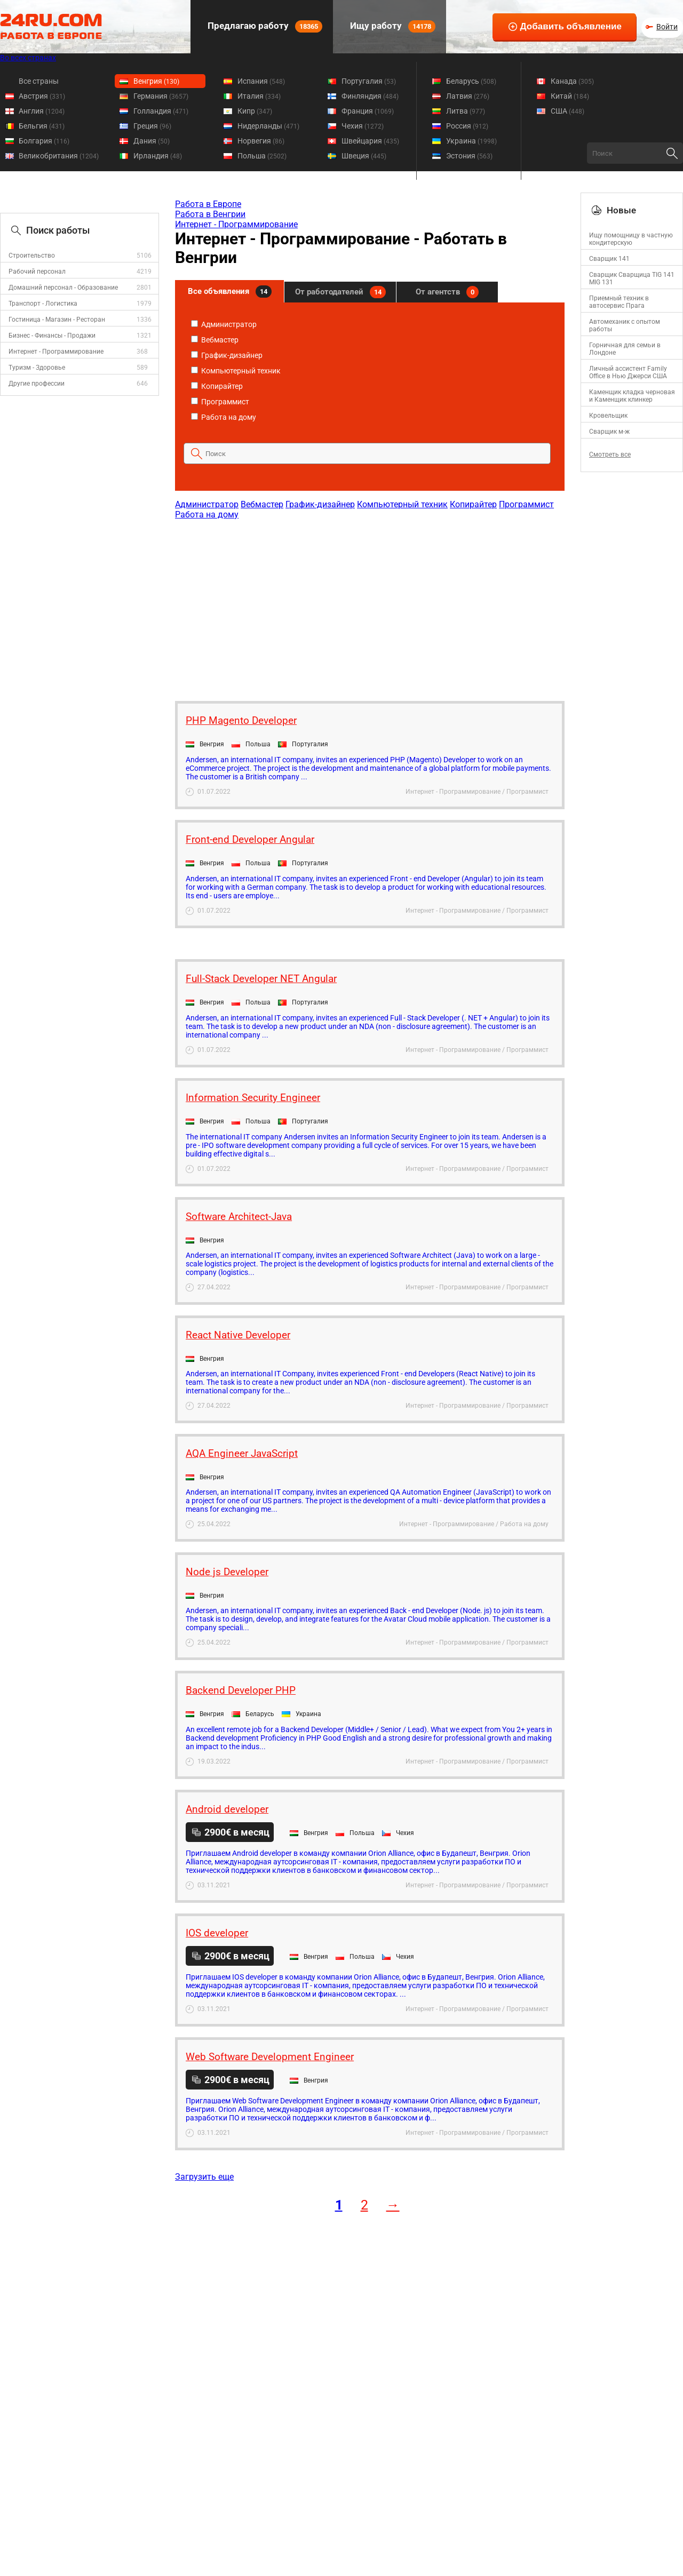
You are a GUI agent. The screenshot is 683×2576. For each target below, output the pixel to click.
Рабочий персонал (37, 271)
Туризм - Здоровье (37, 367)
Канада (572, 81)
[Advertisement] (369, 605)
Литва (465, 111)
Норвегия (260, 141)
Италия (259, 96)
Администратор (224, 324)
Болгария (44, 141)
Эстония (469, 155)
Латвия (467, 96)
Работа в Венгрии (210, 214)
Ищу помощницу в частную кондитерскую (631, 239)
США (567, 111)
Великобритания (59, 155)
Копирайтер (217, 386)
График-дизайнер (227, 355)
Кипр (254, 111)
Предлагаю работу (263, 26)
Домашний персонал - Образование (63, 287)
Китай (570, 96)
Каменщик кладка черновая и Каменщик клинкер (632, 395)
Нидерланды (268, 126)
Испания (261, 81)
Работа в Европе (208, 204)
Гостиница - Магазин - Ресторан (57, 319)
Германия (160, 96)
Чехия (363, 126)
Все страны (39, 81)
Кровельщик (608, 415)
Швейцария (370, 141)
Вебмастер (215, 340)
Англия (42, 111)
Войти (667, 26)
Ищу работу (391, 26)
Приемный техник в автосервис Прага (619, 301)
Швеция (364, 155)
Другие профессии (37, 383)
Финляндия (370, 96)
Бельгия (42, 126)
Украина (471, 141)
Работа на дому (223, 417)
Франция (368, 111)
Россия (467, 126)
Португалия (369, 81)
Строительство (32, 255)
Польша (262, 155)
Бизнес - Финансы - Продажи (52, 335)
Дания (151, 141)
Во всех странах (28, 57)
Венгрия (156, 81)
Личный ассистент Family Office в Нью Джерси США (628, 372)
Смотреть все (610, 454)
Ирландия (157, 155)
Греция (152, 126)
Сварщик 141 (609, 258)
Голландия (160, 111)
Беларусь (471, 81)
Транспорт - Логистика (43, 303)
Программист (220, 401)
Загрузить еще (204, 2177)
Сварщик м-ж (609, 431)
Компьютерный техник (236, 370)
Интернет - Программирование (56, 351)
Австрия (42, 96)
